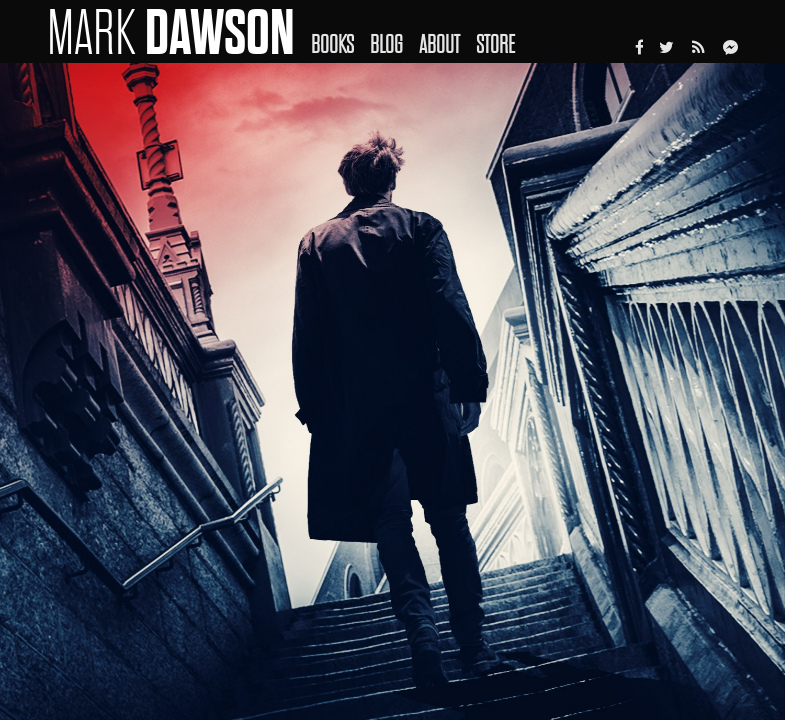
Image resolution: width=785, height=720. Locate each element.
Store (495, 44)
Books (332, 44)
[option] (392, 391)
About (439, 44)
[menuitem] (340, 31)
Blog (386, 44)
